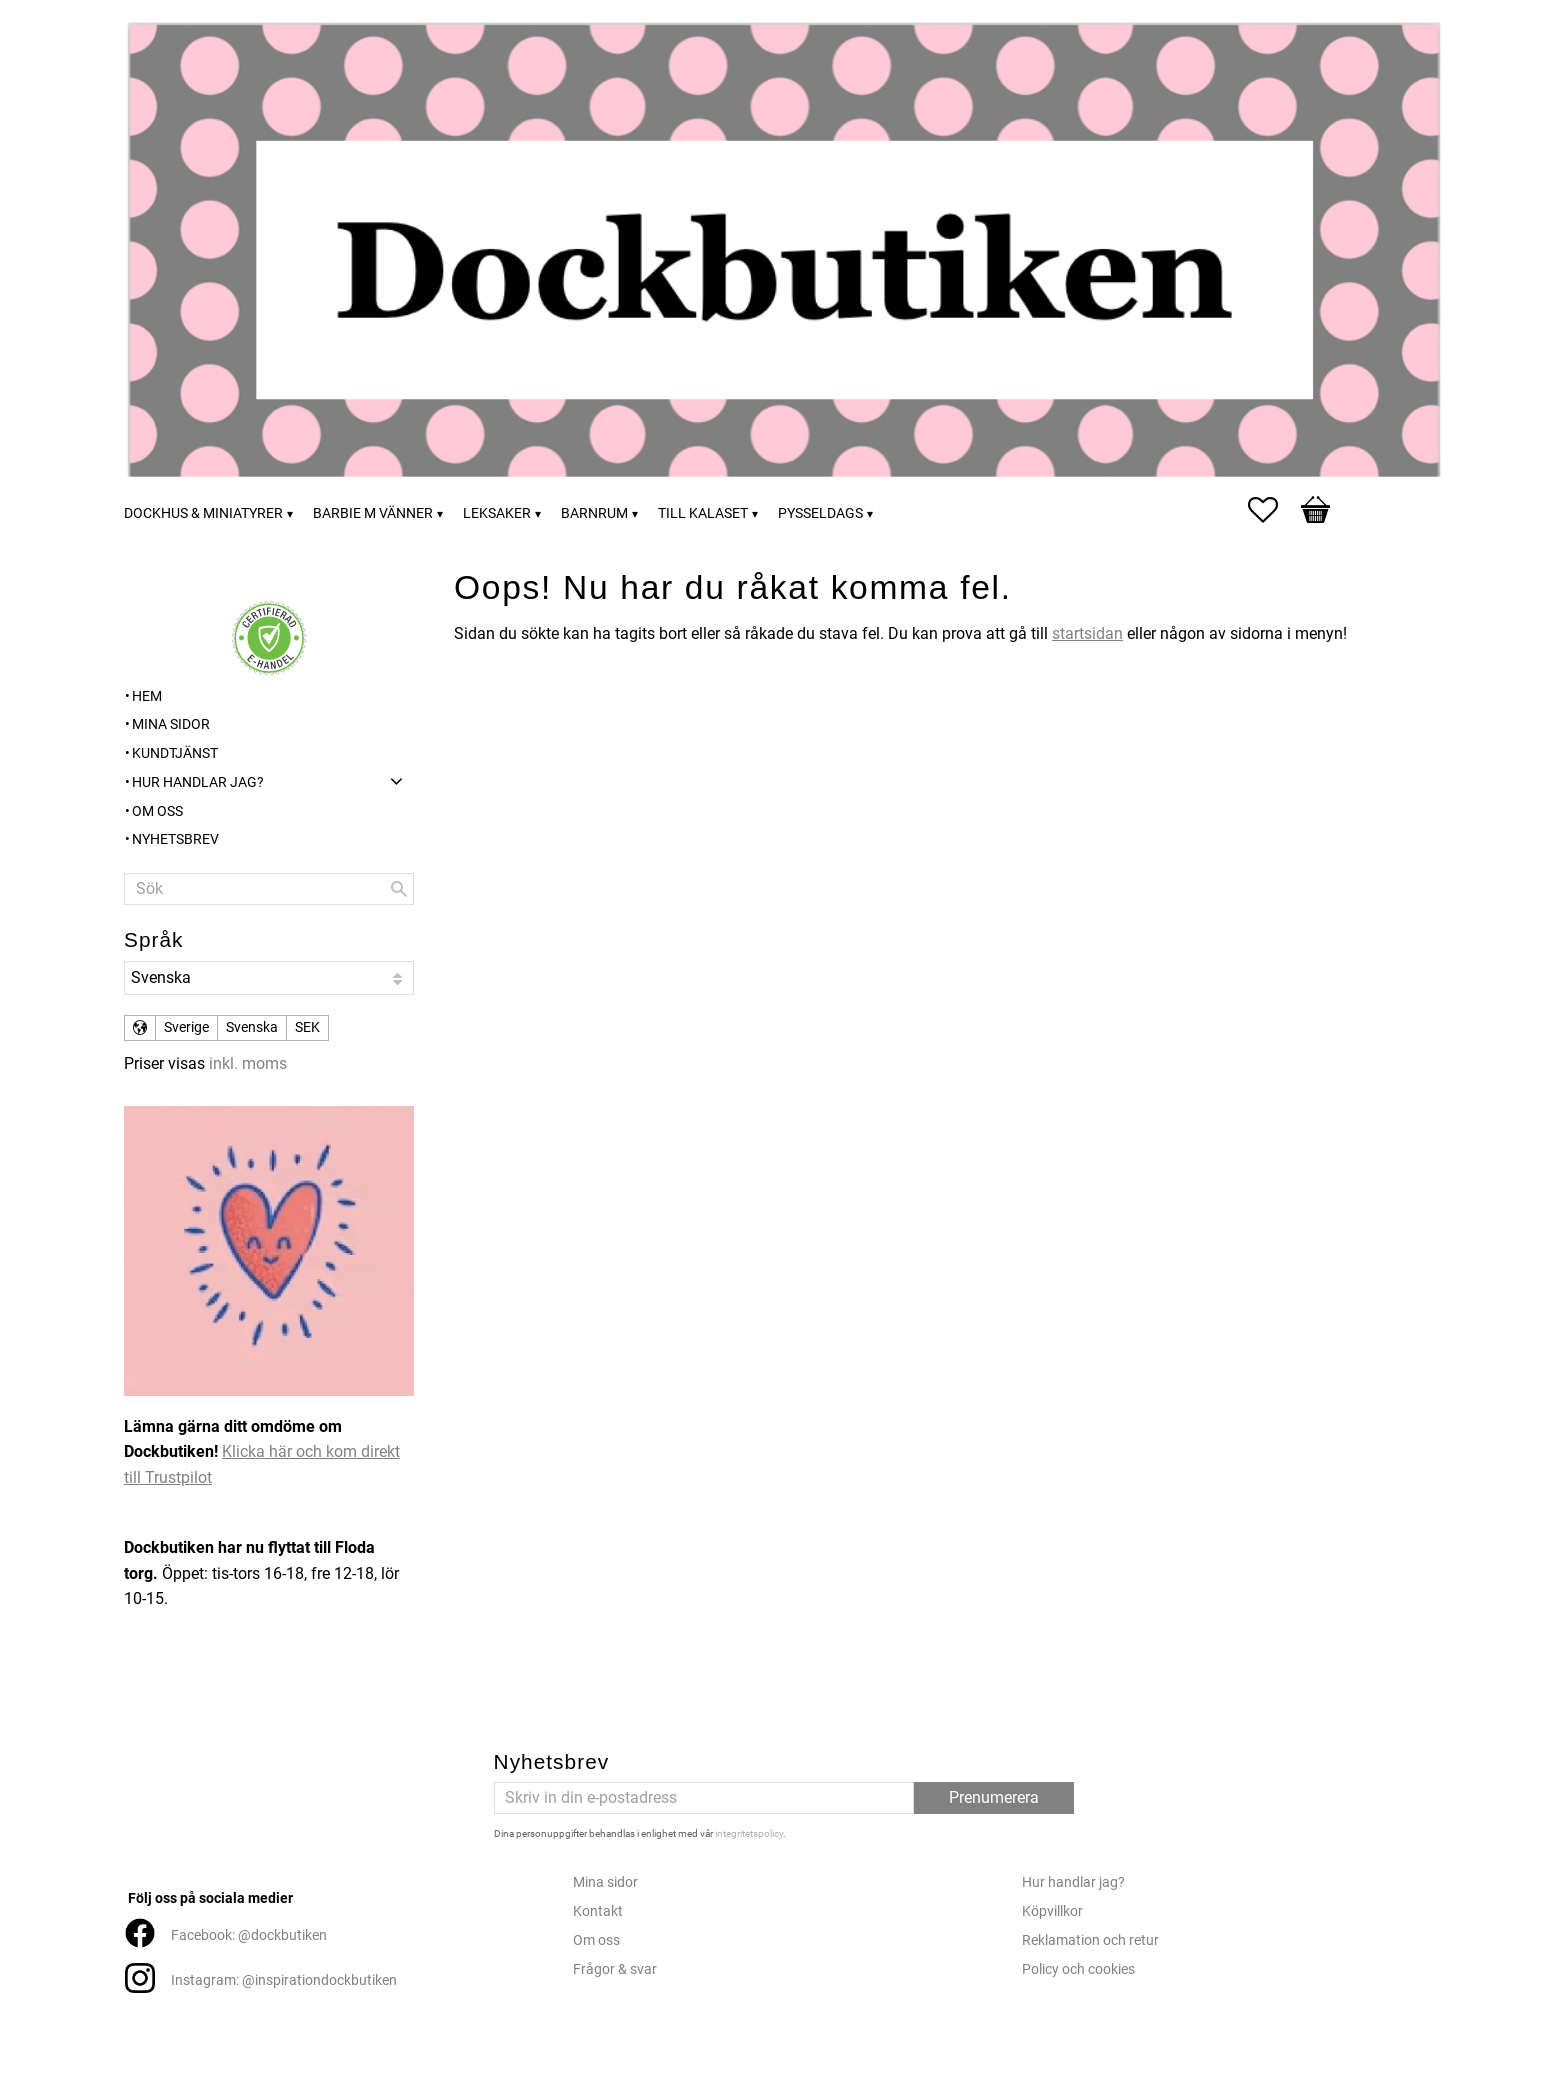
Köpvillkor (1052, 1911)
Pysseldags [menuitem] (820, 513)
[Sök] (399, 889)
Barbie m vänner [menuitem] (373, 513)
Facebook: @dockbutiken (249, 1935)
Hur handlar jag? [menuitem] (198, 782)
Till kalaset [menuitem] (703, 513)
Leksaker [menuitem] (497, 513)
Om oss (596, 1940)
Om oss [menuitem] (157, 811)
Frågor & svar (615, 1969)
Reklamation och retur (1090, 1940)
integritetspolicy (749, 1833)
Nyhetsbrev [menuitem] (175, 839)
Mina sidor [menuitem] (171, 724)
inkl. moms (248, 1063)
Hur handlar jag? (1073, 1882)
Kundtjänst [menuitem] (175, 753)
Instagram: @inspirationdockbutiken (284, 1980)
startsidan (1087, 633)
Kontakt (598, 1911)
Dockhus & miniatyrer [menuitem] (203, 513)
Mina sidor (605, 1882)
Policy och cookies (1078, 1969)
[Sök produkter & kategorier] (269, 889)
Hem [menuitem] (147, 696)
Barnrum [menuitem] (594, 513)
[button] (1273, 510)
